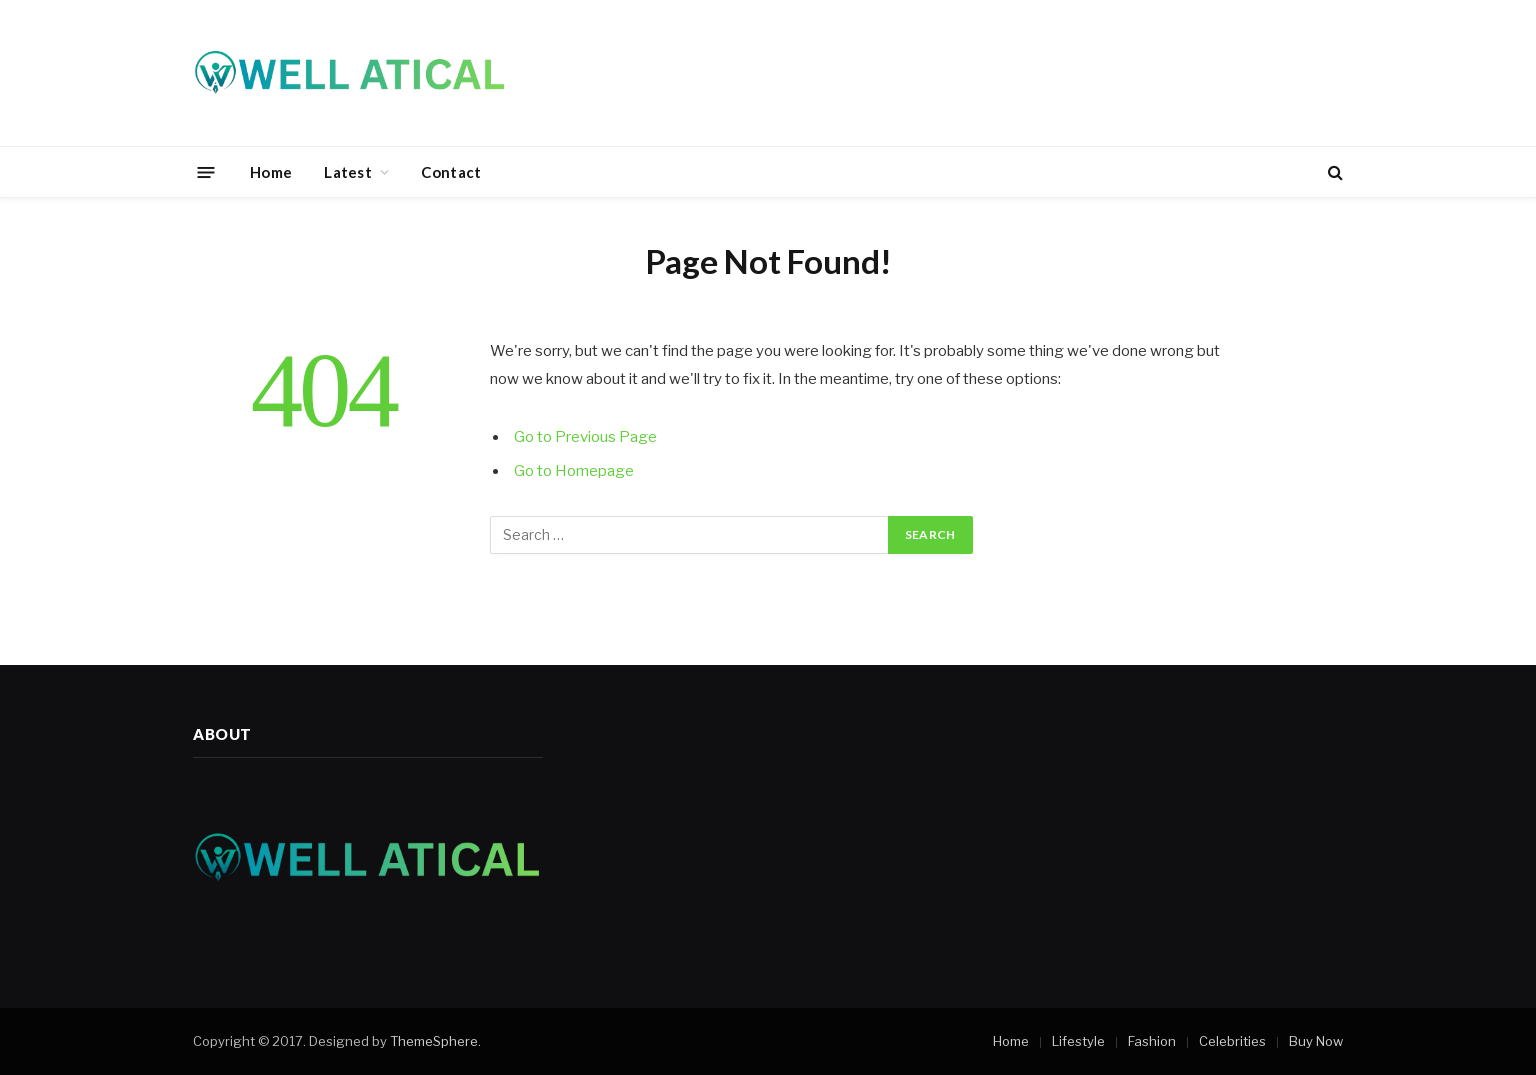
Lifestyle (1078, 1041)
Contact (451, 172)
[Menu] (206, 171)
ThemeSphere (434, 1041)
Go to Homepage (574, 471)
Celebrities (1232, 1041)
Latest (348, 172)
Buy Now (1316, 1041)
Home (271, 172)
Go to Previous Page (585, 437)
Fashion (1152, 1041)
